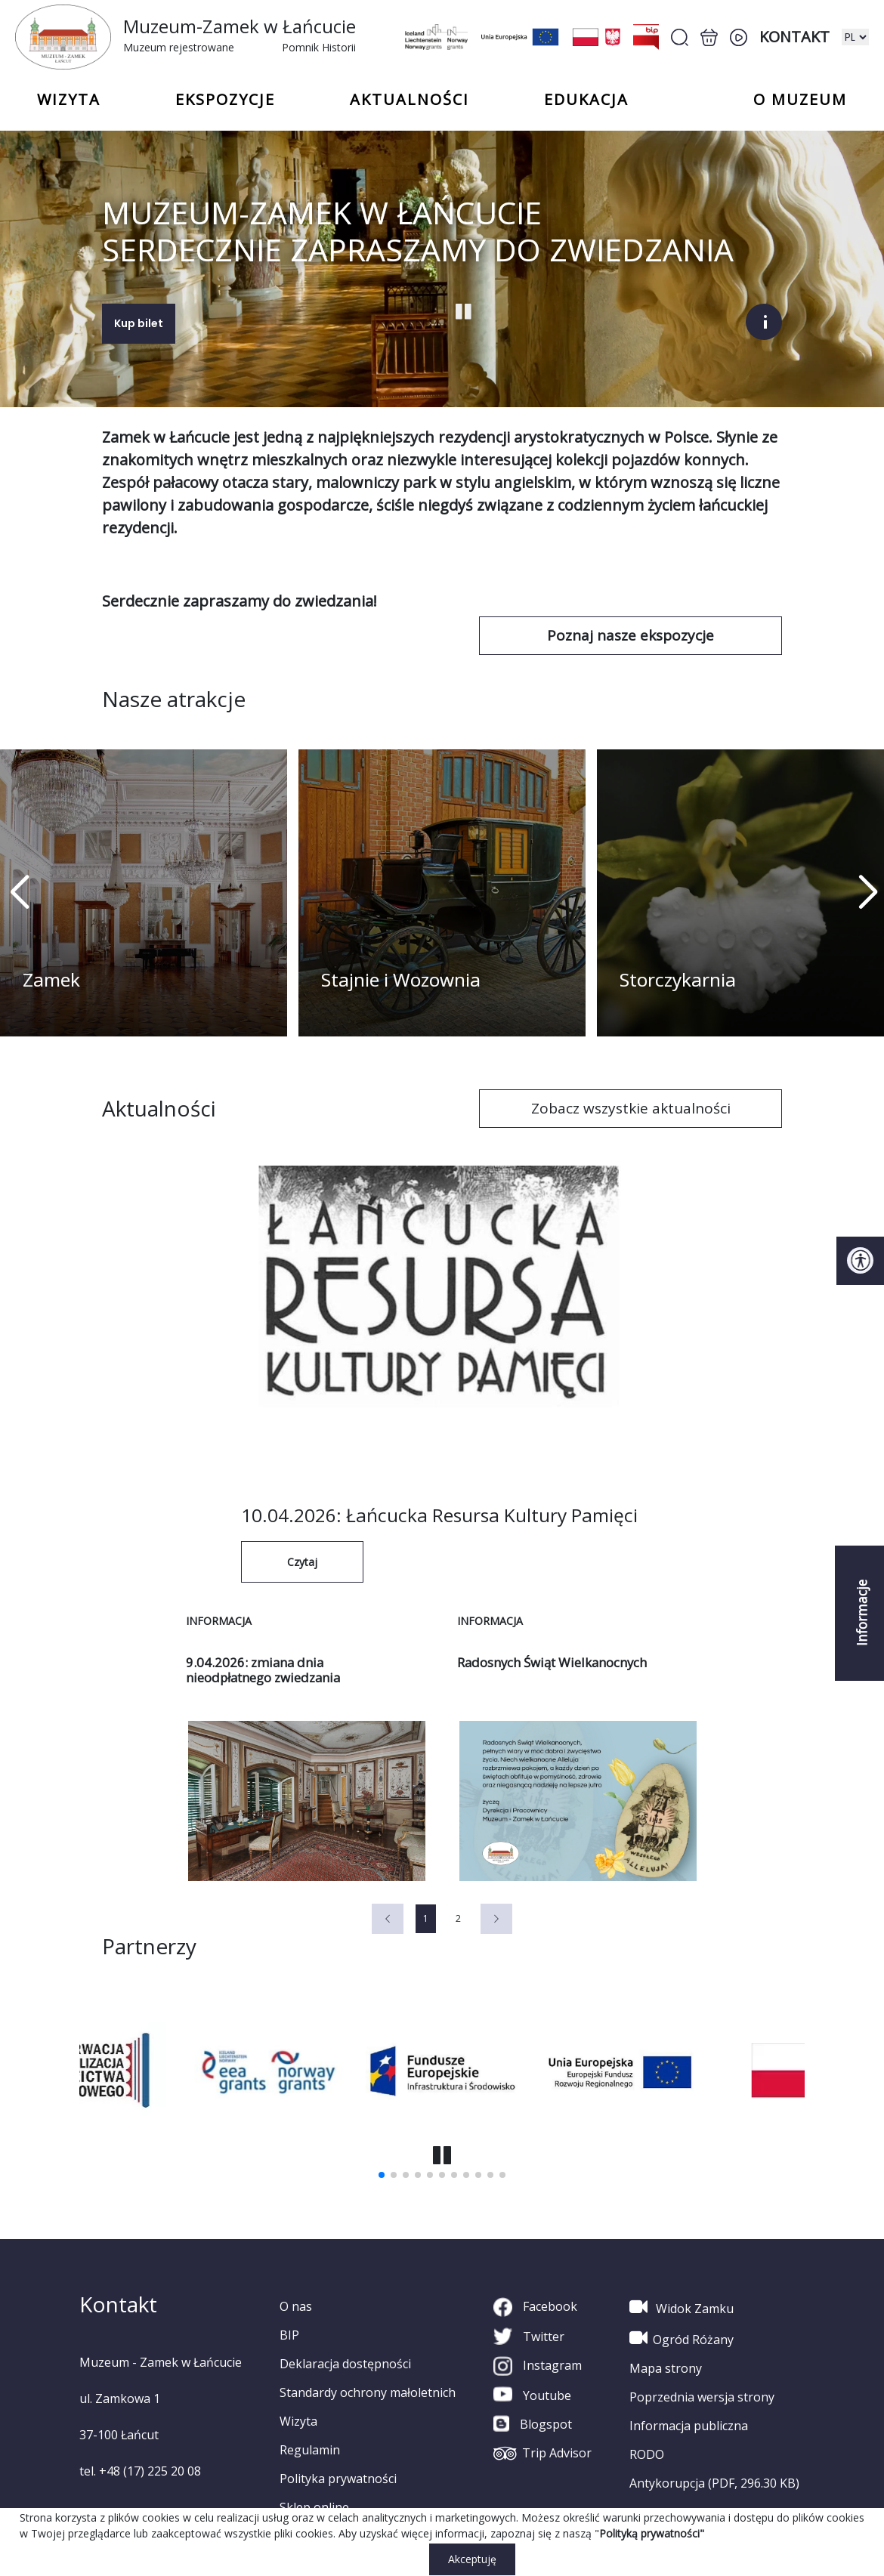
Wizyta (298, 2420)
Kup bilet (138, 322)
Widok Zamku (681, 2306)
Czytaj (302, 1561)
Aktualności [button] (409, 100)
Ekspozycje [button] (225, 100)
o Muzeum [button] (800, 100)
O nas (296, 2305)
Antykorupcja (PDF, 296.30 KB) (714, 2482)
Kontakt (794, 36)
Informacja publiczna (688, 2425)
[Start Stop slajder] (463, 310)
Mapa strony (665, 2367)
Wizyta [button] (68, 100)
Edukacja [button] (586, 100)
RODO (646, 2453)
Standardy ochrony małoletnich (368, 2391)
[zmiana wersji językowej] (855, 37)
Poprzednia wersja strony (701, 2396)
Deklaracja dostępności (345, 2363)
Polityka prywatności (338, 2477)
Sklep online (314, 2506)
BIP (289, 2334)
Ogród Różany (681, 2337)
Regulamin (310, 2449)
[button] (866, 892)
